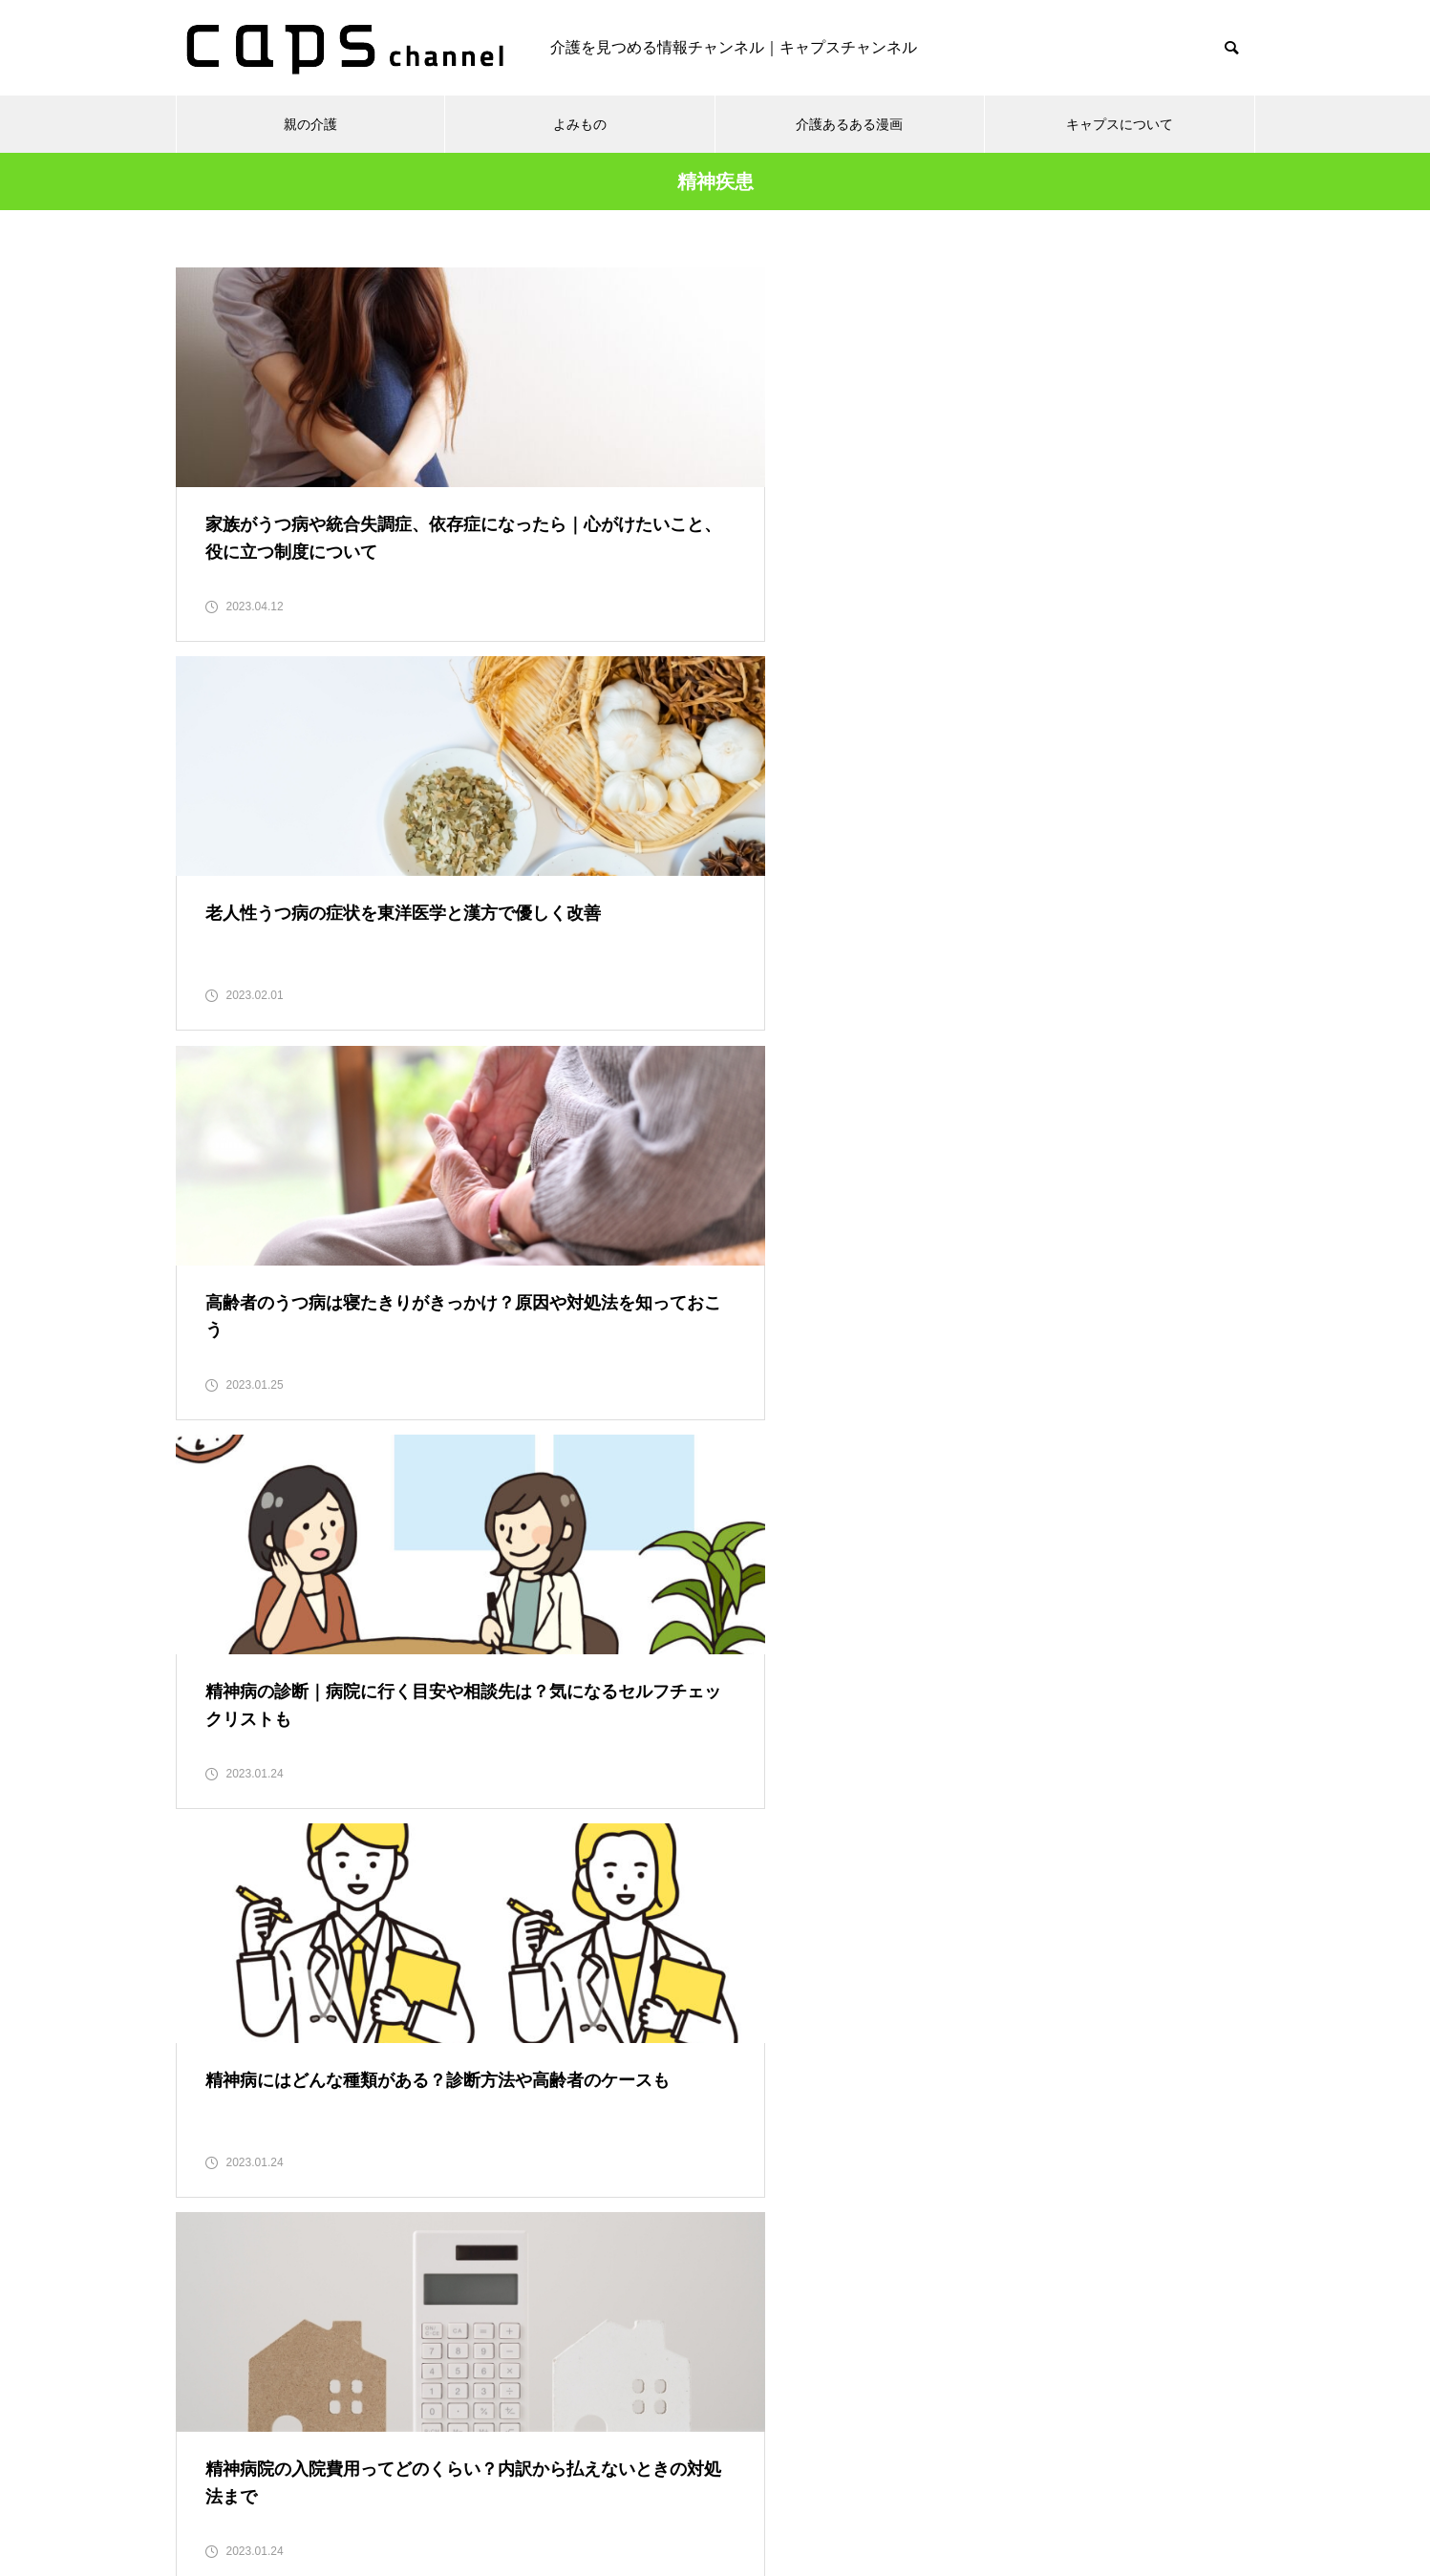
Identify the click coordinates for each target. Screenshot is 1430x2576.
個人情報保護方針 (516, 2490)
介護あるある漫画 (849, 124)
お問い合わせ (648, 2490)
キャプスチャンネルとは (801, 2490)
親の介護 (310, 124)
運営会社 (940, 2490)
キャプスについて (1119, 124)
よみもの (580, 124)
